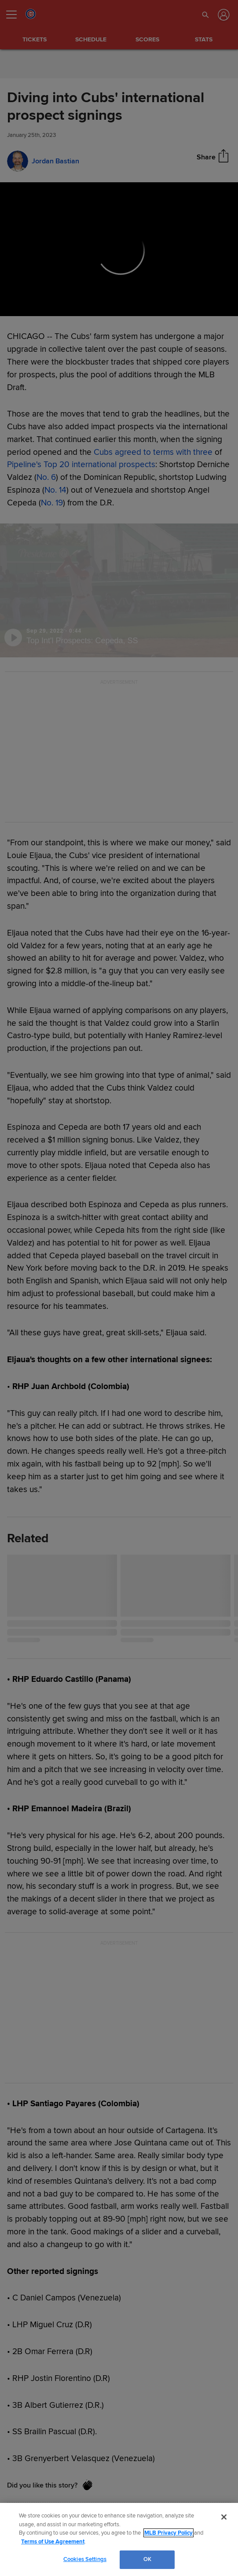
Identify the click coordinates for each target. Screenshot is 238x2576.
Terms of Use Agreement (52, 2541)
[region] (119, 2539)
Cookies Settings (84, 2559)
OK (147, 2559)
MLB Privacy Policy (168, 2532)
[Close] (224, 2517)
